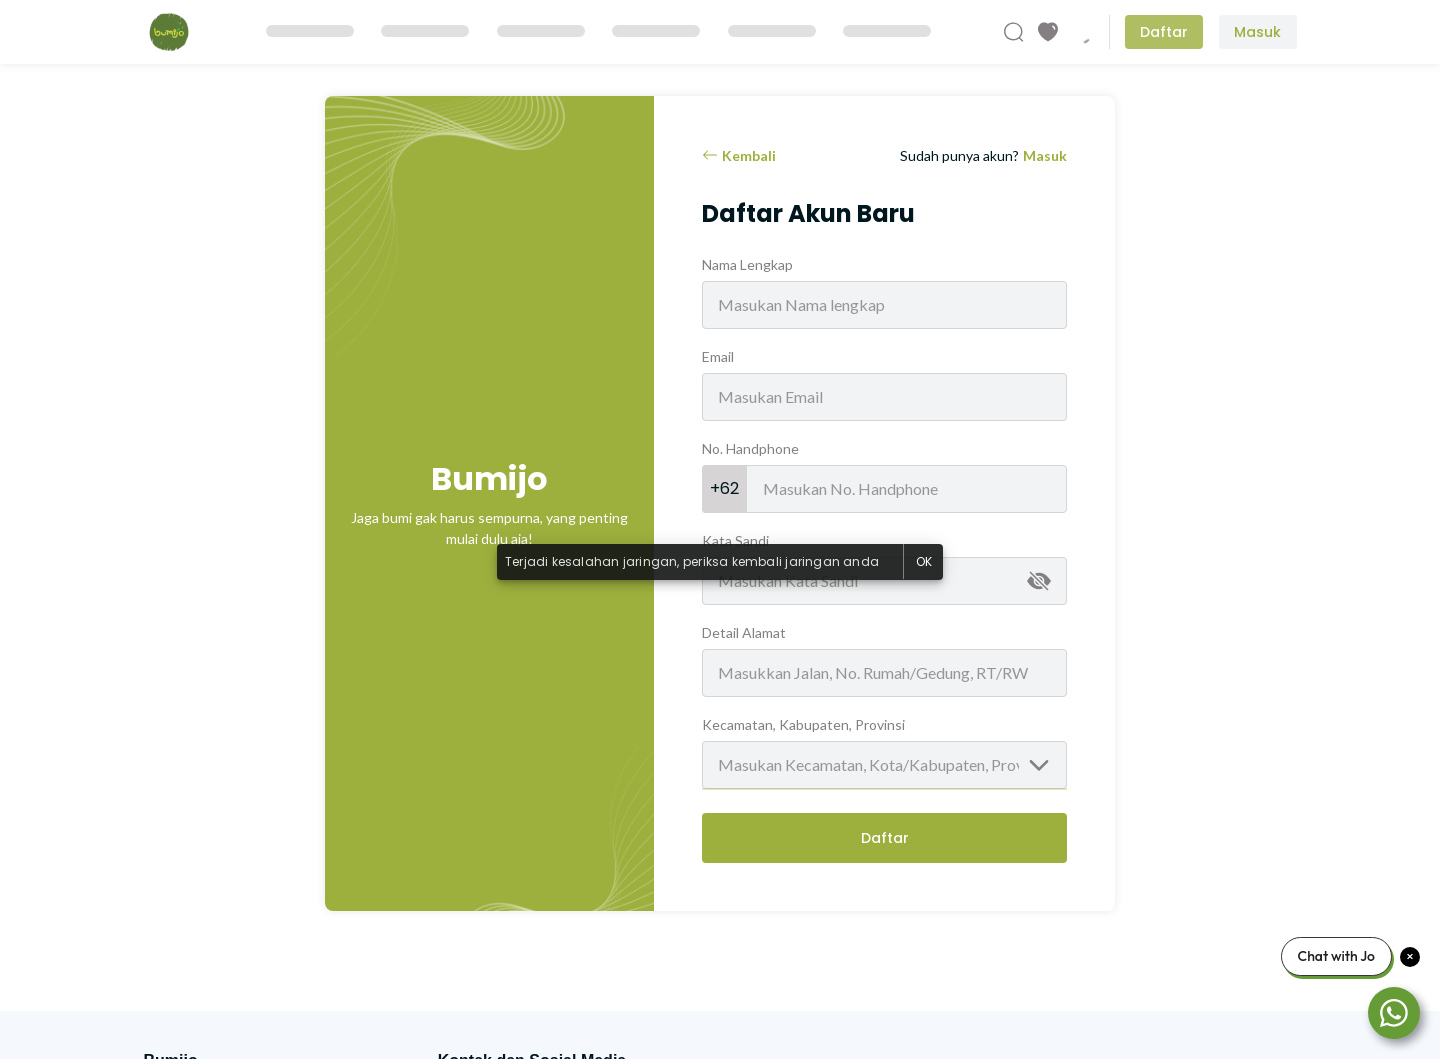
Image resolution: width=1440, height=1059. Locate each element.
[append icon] (1039, 581)
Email (718, 356)
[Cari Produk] (1014, 32)
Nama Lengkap (747, 264)
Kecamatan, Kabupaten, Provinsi (803, 724)
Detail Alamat (744, 632)
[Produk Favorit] (1048, 32)
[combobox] (884, 765)
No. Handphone (750, 448)
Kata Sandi (735, 540)
